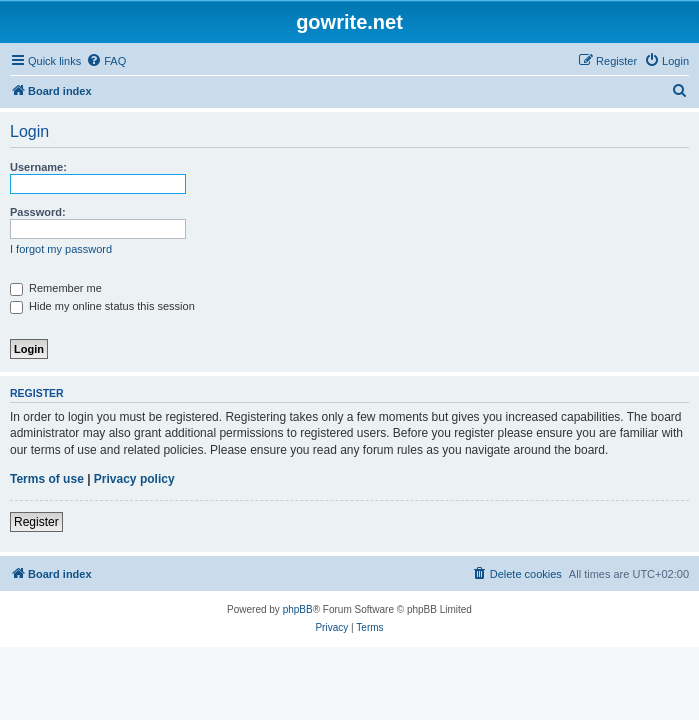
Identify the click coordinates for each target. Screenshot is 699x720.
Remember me (56, 288)
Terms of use (47, 479)
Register (36, 522)
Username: (38, 167)
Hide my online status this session (102, 306)
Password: (38, 212)
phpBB (298, 609)
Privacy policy (134, 479)
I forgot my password (61, 249)
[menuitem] (106, 61)
